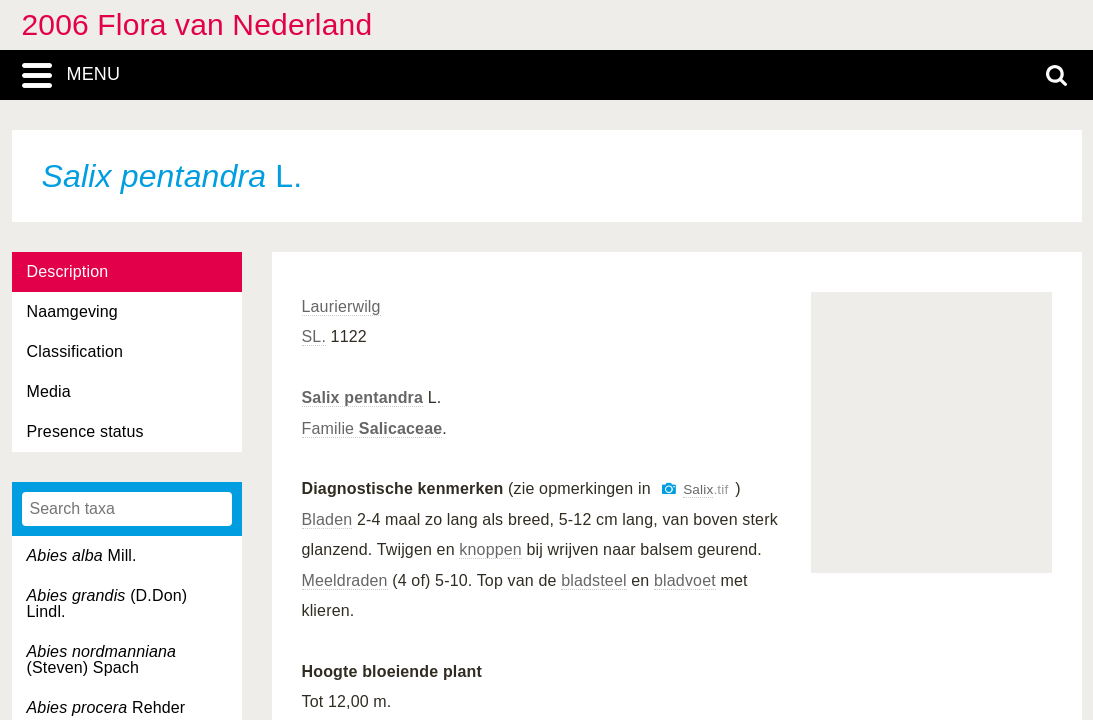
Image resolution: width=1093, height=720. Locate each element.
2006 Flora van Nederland (197, 24)
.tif (705, 489)
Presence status (85, 431)
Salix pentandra (363, 397)
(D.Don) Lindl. (107, 603)
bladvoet (685, 580)
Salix (698, 489)
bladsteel (594, 580)
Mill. (82, 555)
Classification (75, 351)
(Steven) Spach (102, 659)
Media (49, 391)
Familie (372, 428)
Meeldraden (345, 580)
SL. (314, 336)
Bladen (327, 519)
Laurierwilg (341, 306)
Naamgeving (72, 311)
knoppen (490, 549)
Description (68, 271)
